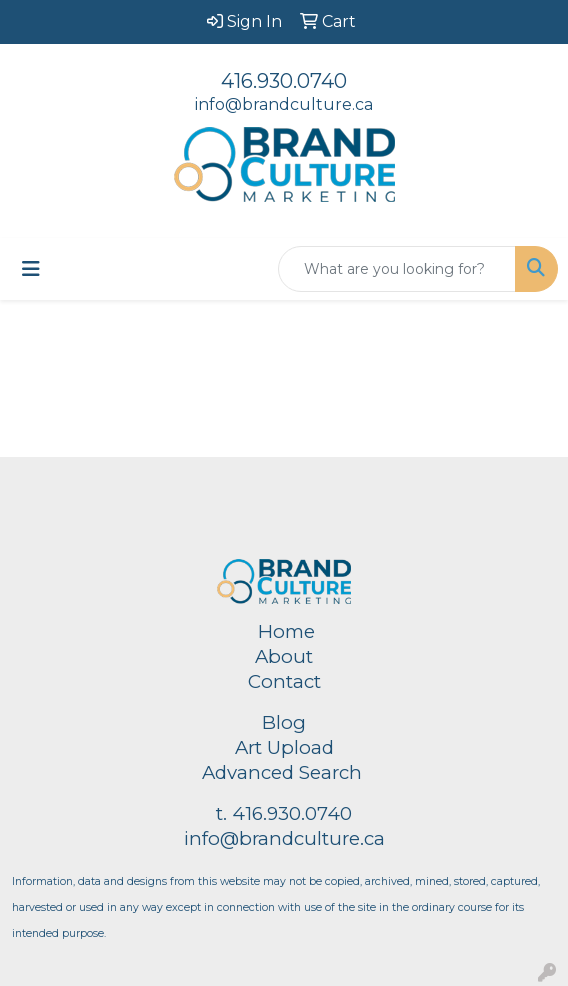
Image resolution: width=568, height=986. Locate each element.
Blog (284, 722)
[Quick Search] (397, 269)
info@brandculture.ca (284, 104)
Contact (284, 681)
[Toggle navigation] (31, 269)
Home (286, 631)
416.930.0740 (284, 81)
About (284, 656)
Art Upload (284, 747)
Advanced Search (282, 772)
